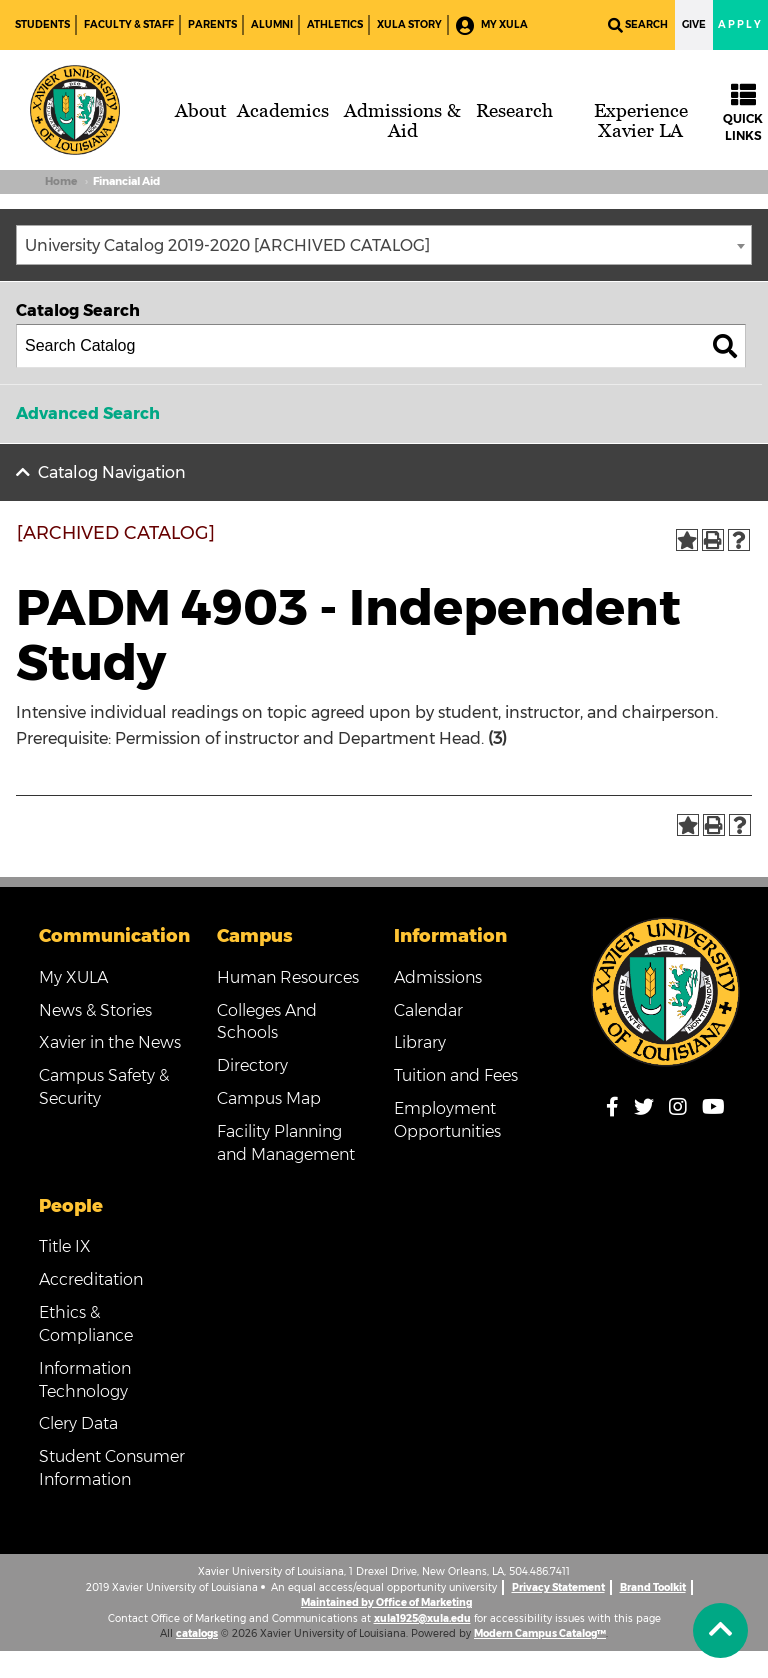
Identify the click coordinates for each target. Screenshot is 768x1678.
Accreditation (91, 1279)
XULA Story (409, 24)
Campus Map (269, 1098)
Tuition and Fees (456, 1075)
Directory (252, 1065)
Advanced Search (88, 413)
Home (61, 181)
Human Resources (288, 977)
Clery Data (78, 1423)
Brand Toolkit (653, 1587)
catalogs (197, 1633)
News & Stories (95, 1010)
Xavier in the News (110, 1042)
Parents (212, 24)
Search (638, 25)
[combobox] (384, 245)
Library (420, 1042)
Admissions (438, 977)
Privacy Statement (558, 1587)
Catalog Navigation (112, 472)
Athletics (335, 24)
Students (42, 24)
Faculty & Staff (129, 24)
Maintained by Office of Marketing (386, 1602)
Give (694, 24)
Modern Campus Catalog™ (540, 1633)
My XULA (492, 25)
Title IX (65, 1246)
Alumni (272, 24)
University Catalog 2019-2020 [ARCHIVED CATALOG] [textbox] (227, 245)
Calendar (428, 1010)
